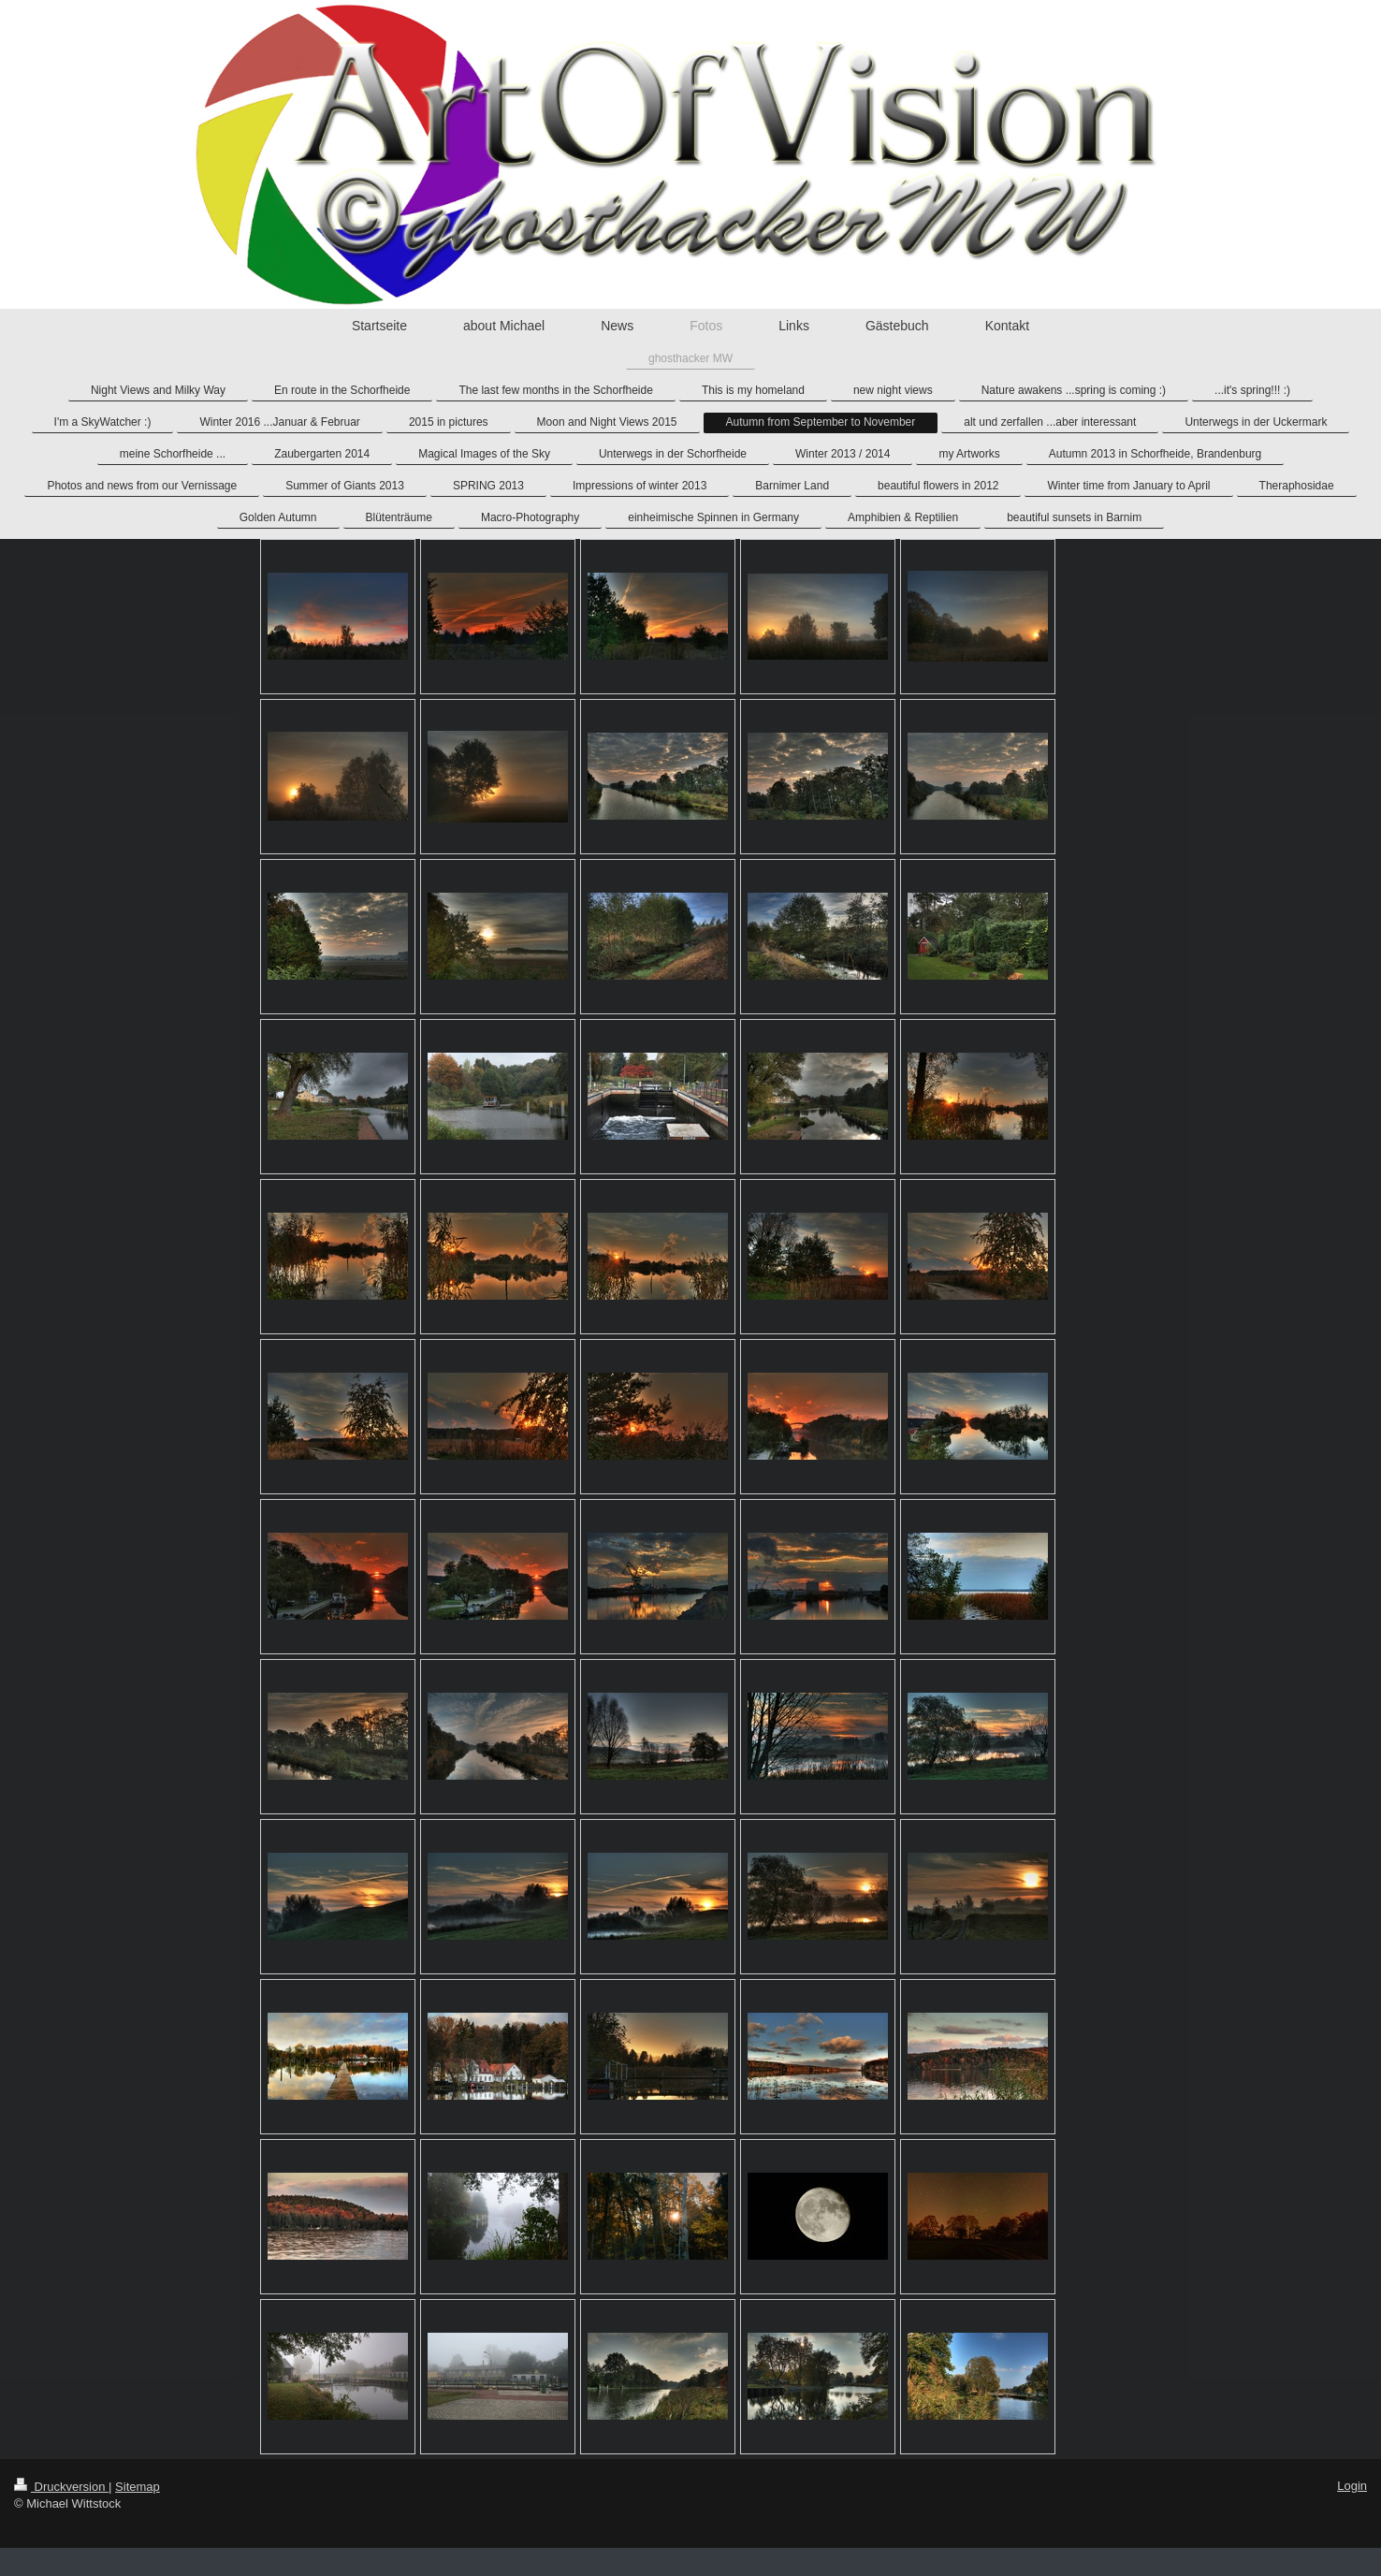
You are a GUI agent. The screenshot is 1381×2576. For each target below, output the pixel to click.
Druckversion (61, 2487)
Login (1352, 2486)
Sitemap (137, 2487)
